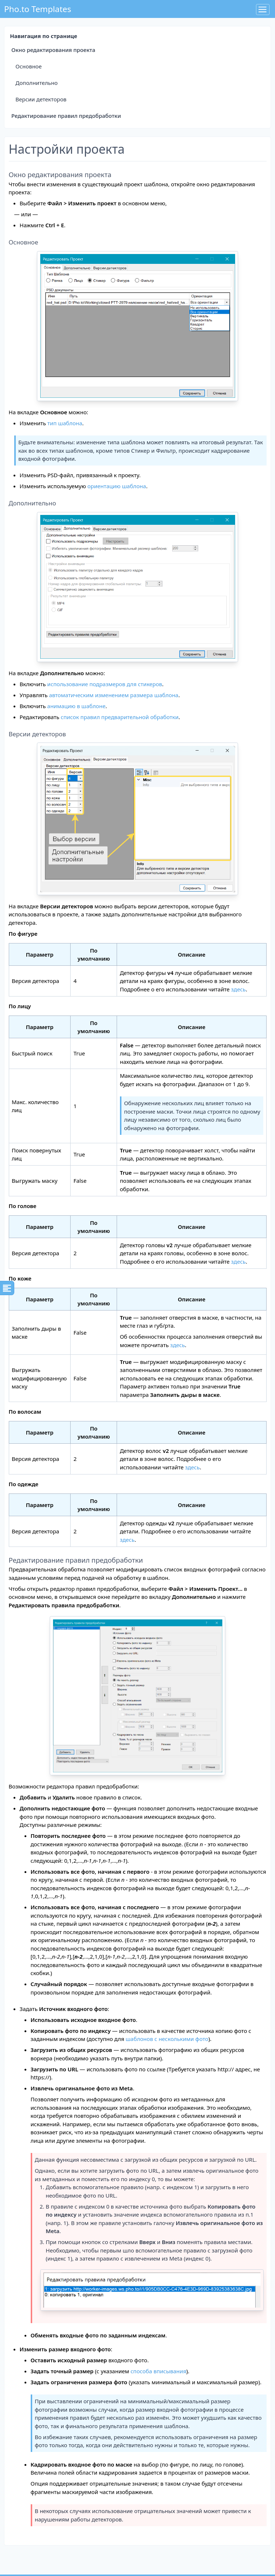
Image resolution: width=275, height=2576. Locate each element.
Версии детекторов (41, 99)
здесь (238, 989)
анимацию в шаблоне (76, 706)
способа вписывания (158, 2371)
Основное (28, 66)
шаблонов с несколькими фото (166, 2038)
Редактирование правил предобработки (66, 115)
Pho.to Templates (37, 9)
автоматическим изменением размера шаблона (113, 695)
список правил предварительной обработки (119, 717)
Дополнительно (36, 82)
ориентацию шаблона (116, 486)
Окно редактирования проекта (53, 49)
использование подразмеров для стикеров (104, 684)
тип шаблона (65, 423)
